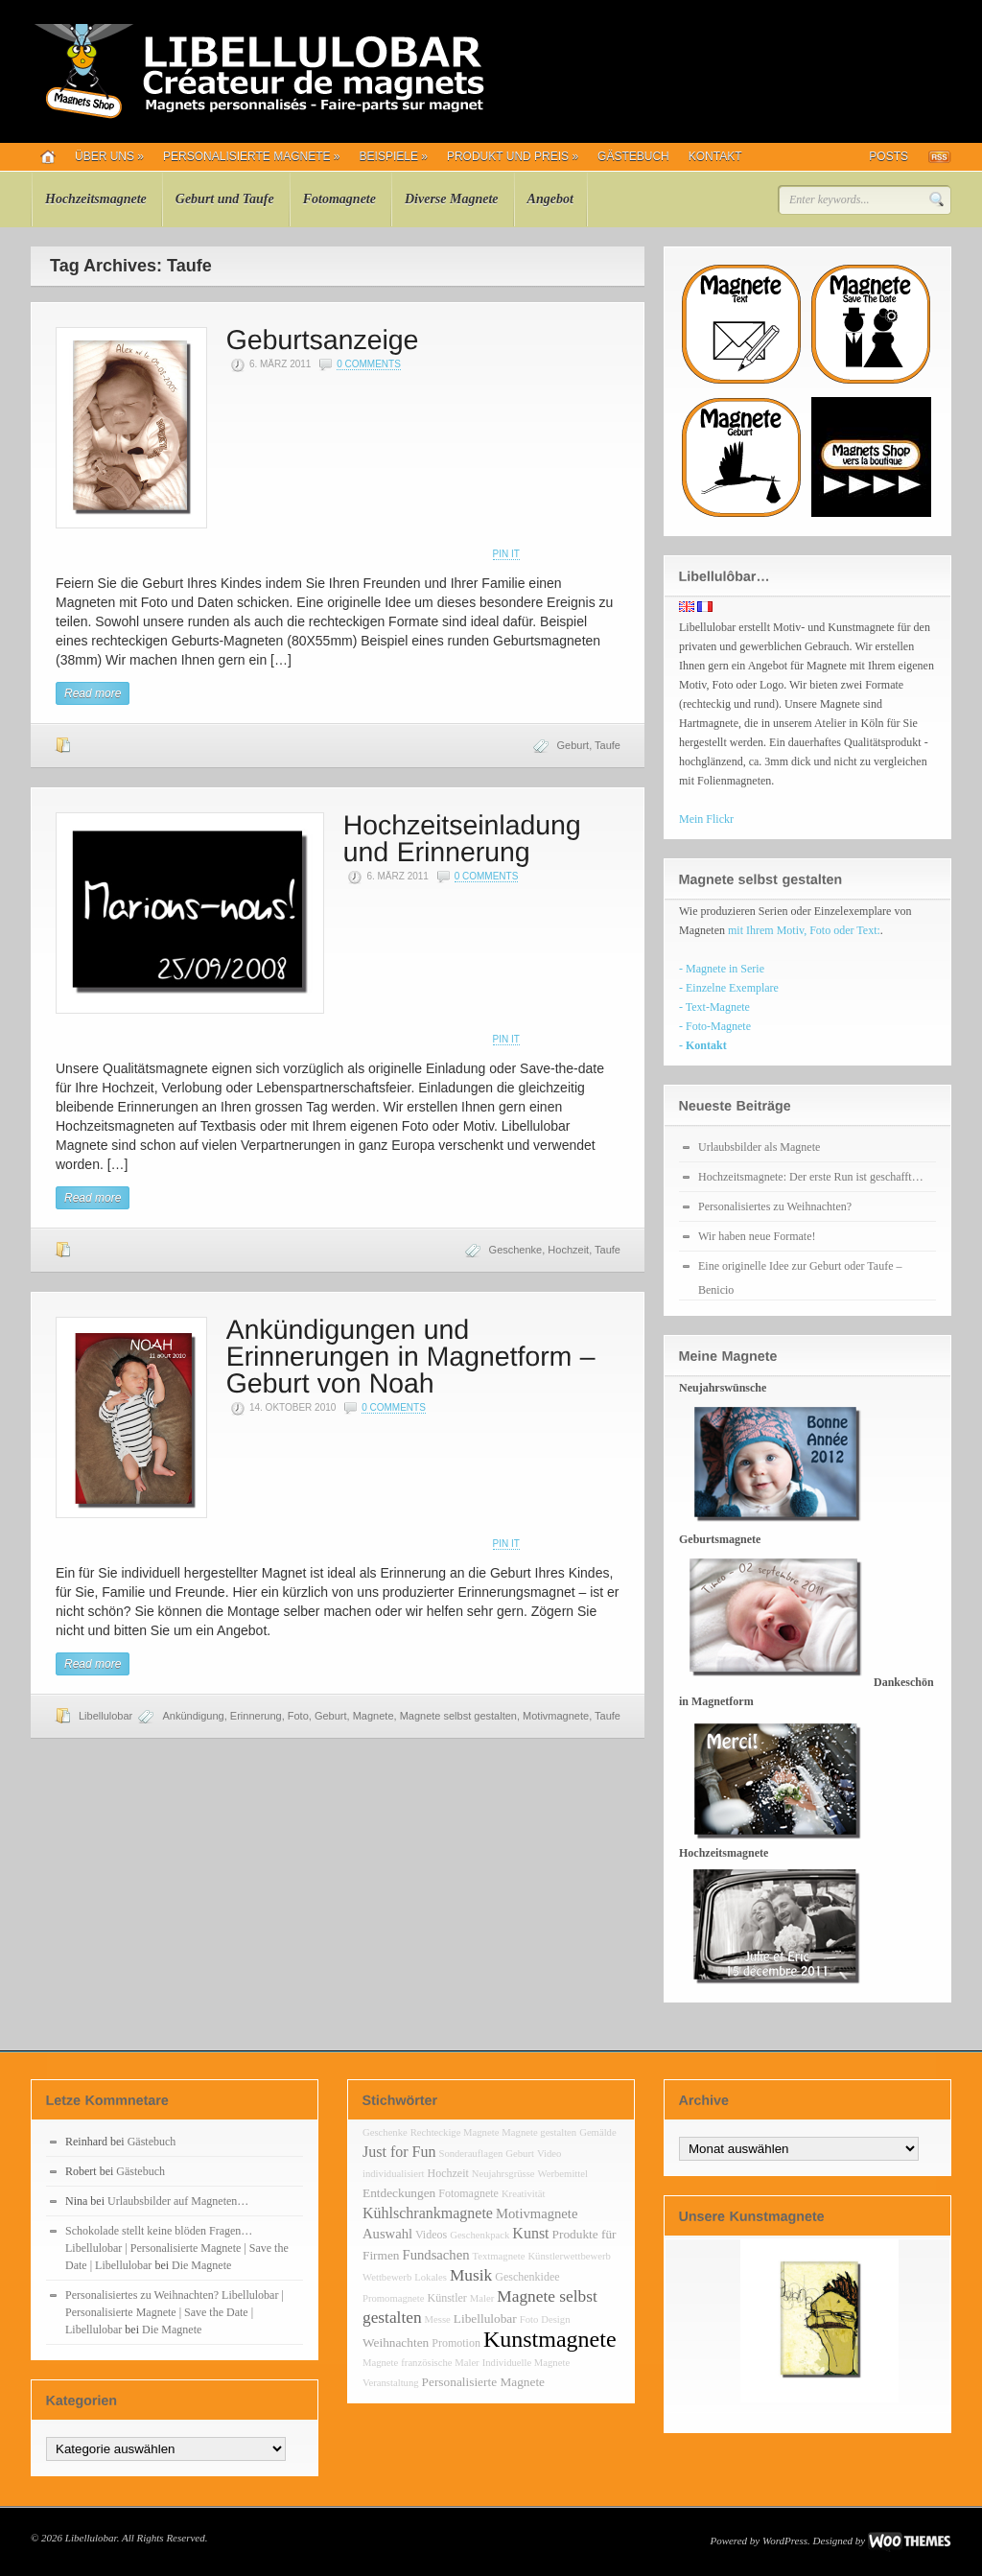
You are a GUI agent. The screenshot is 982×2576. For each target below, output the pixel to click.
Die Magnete (201, 2265)
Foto (298, 1715)
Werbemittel (563, 2173)
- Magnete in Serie (721, 968)
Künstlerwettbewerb (568, 2256)
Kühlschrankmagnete (427, 2213)
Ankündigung (192, 1715)
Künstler (447, 2298)
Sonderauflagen (470, 2153)
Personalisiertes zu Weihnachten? (775, 1206)
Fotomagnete (339, 199)
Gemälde (597, 2132)
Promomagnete (393, 2298)
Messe (438, 2319)
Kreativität (524, 2194)
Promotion (456, 2343)
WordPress (784, 2540)
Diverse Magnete (452, 199)
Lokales (430, 2277)
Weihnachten (395, 2342)
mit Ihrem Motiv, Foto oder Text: (804, 930)
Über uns (109, 156)
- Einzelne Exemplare (729, 988)
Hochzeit (568, 1249)
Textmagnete (499, 2256)
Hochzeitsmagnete (96, 199)
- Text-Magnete (714, 1007)
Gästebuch (633, 156)
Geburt (573, 745)
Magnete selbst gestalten (458, 1715)
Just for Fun (398, 2151)
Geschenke (516, 1249)
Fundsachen (436, 2254)
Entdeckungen (398, 2193)
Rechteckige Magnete (455, 2132)
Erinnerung (256, 1715)
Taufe (607, 745)
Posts (888, 156)
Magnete (373, 1715)
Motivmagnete (556, 1715)
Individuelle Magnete (526, 2362)
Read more (92, 693)
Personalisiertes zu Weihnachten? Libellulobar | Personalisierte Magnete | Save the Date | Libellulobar (174, 2312)
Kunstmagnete (550, 2339)
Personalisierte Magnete (251, 156)
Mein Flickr (706, 819)
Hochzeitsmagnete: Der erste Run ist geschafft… (811, 1176)
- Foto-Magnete (715, 1026)
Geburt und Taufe (224, 199)
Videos (431, 2234)
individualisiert (393, 2173)
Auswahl (387, 2233)
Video (549, 2153)
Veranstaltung (390, 2382)
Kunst (530, 2233)
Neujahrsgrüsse (503, 2173)
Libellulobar (105, 1715)
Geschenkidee (527, 2276)
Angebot (550, 199)
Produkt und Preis (512, 156)
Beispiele (394, 156)
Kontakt (715, 156)
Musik (471, 2275)
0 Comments (369, 364)
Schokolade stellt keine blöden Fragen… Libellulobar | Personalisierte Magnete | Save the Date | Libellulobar (177, 2248)
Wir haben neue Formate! (756, 1236)
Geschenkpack (479, 2235)
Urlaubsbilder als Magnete (759, 1147)
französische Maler (440, 2362)
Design (555, 2319)
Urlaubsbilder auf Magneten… (177, 2201)
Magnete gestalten (539, 2132)
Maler (482, 2298)
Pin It (506, 554)
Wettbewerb (386, 2277)
